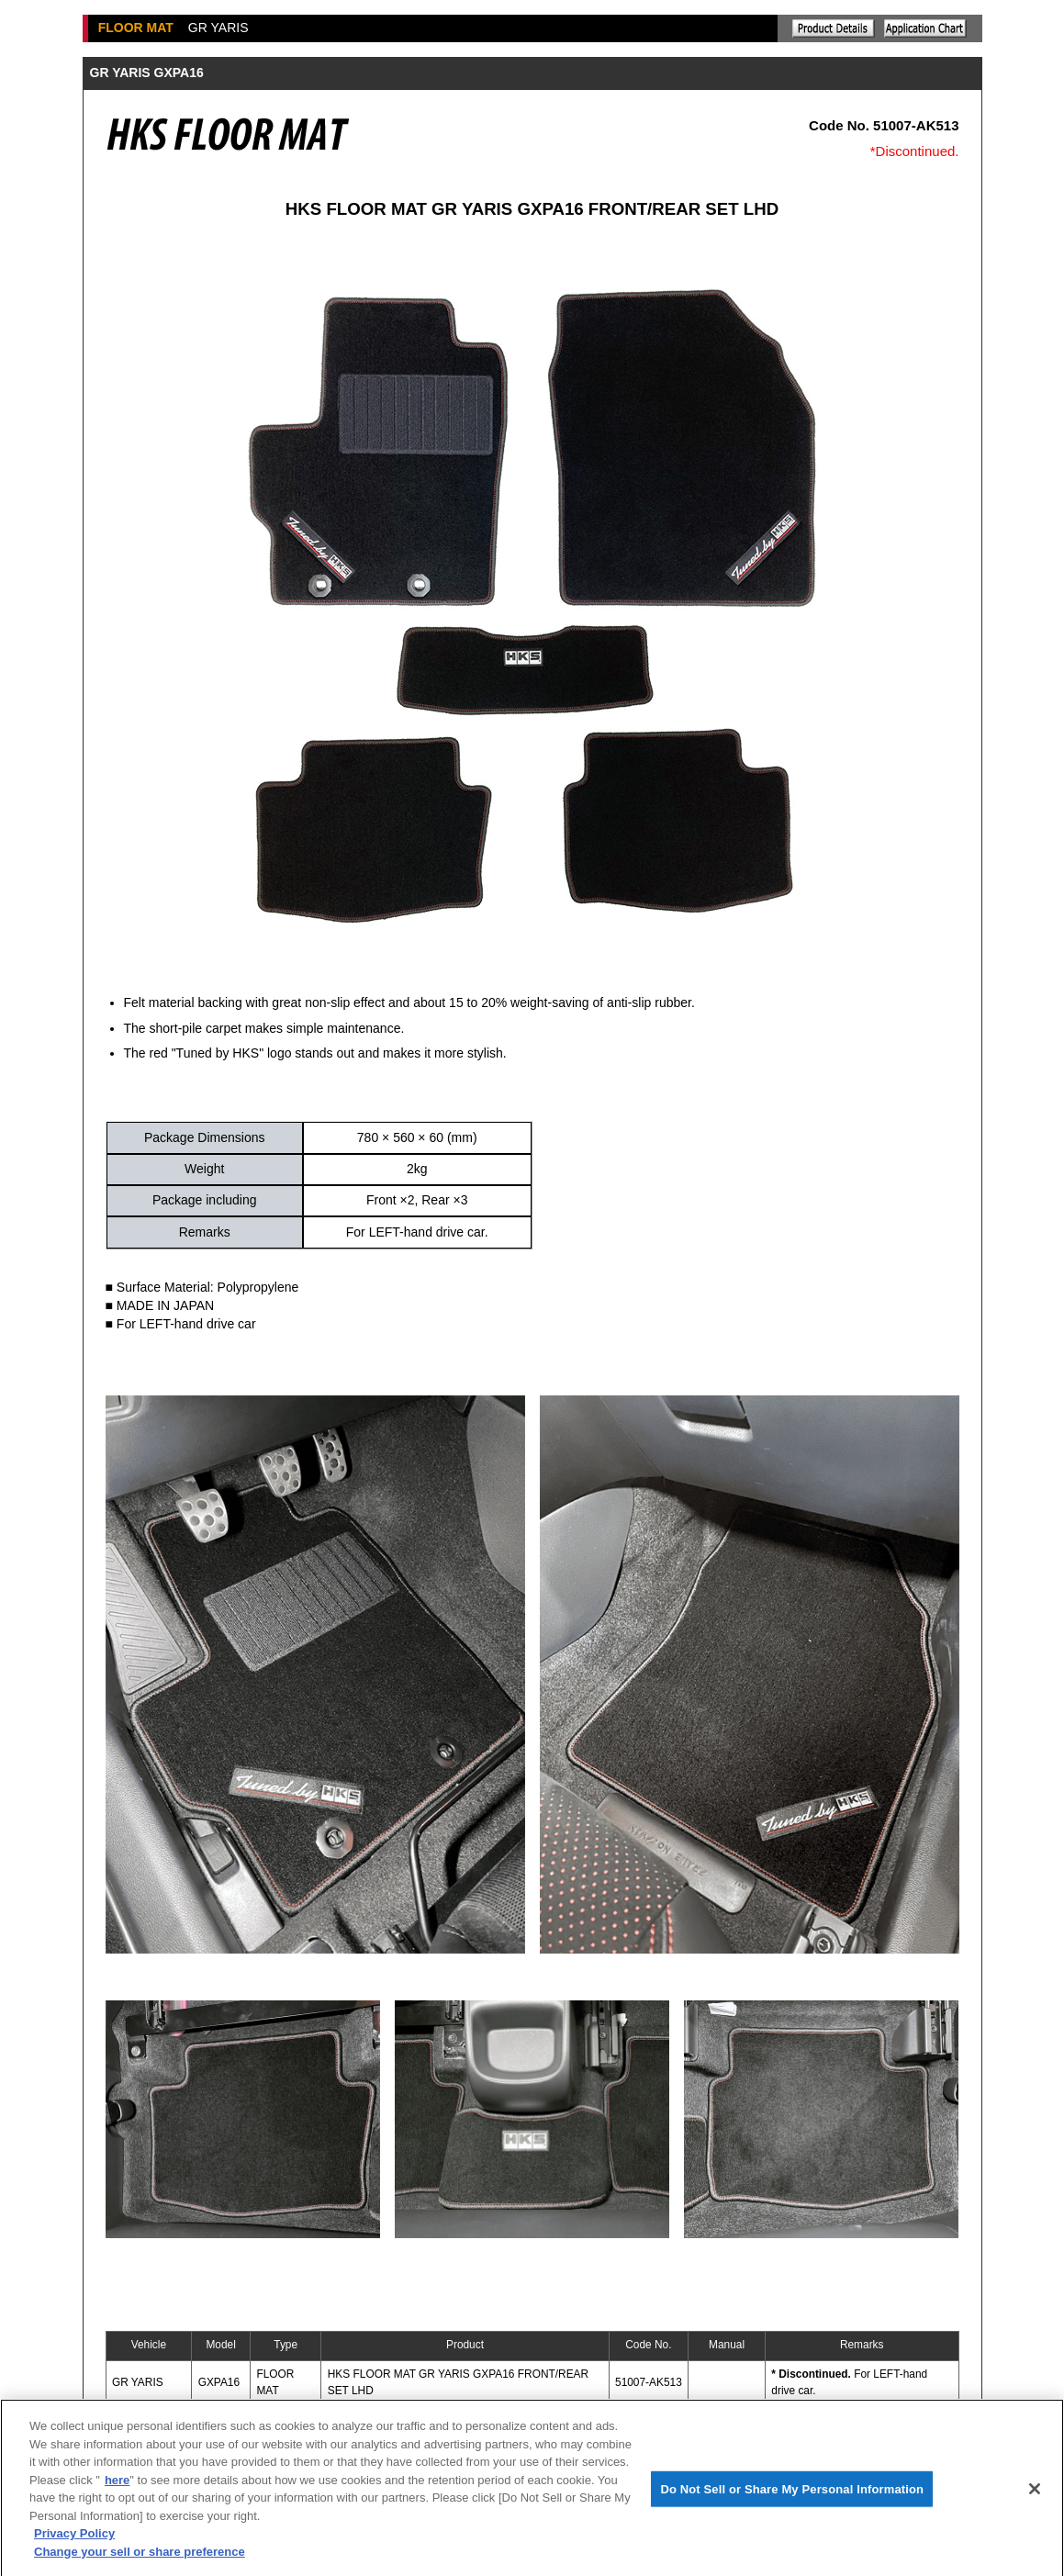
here (117, 2487)
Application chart (925, 28)
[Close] (1034, 2496)
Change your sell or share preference (139, 2559)
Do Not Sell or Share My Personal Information (792, 2496)
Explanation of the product (833, 28)
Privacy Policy (74, 2541)
